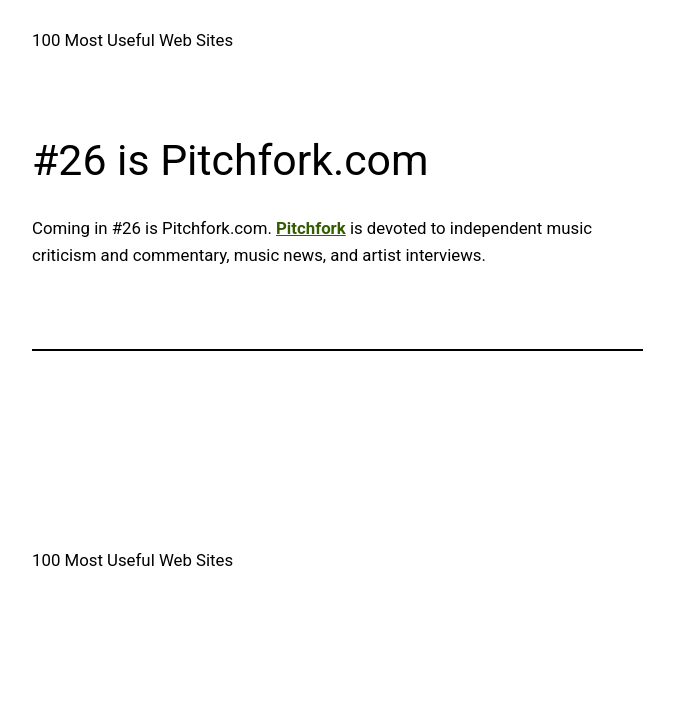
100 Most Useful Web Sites (132, 40)
